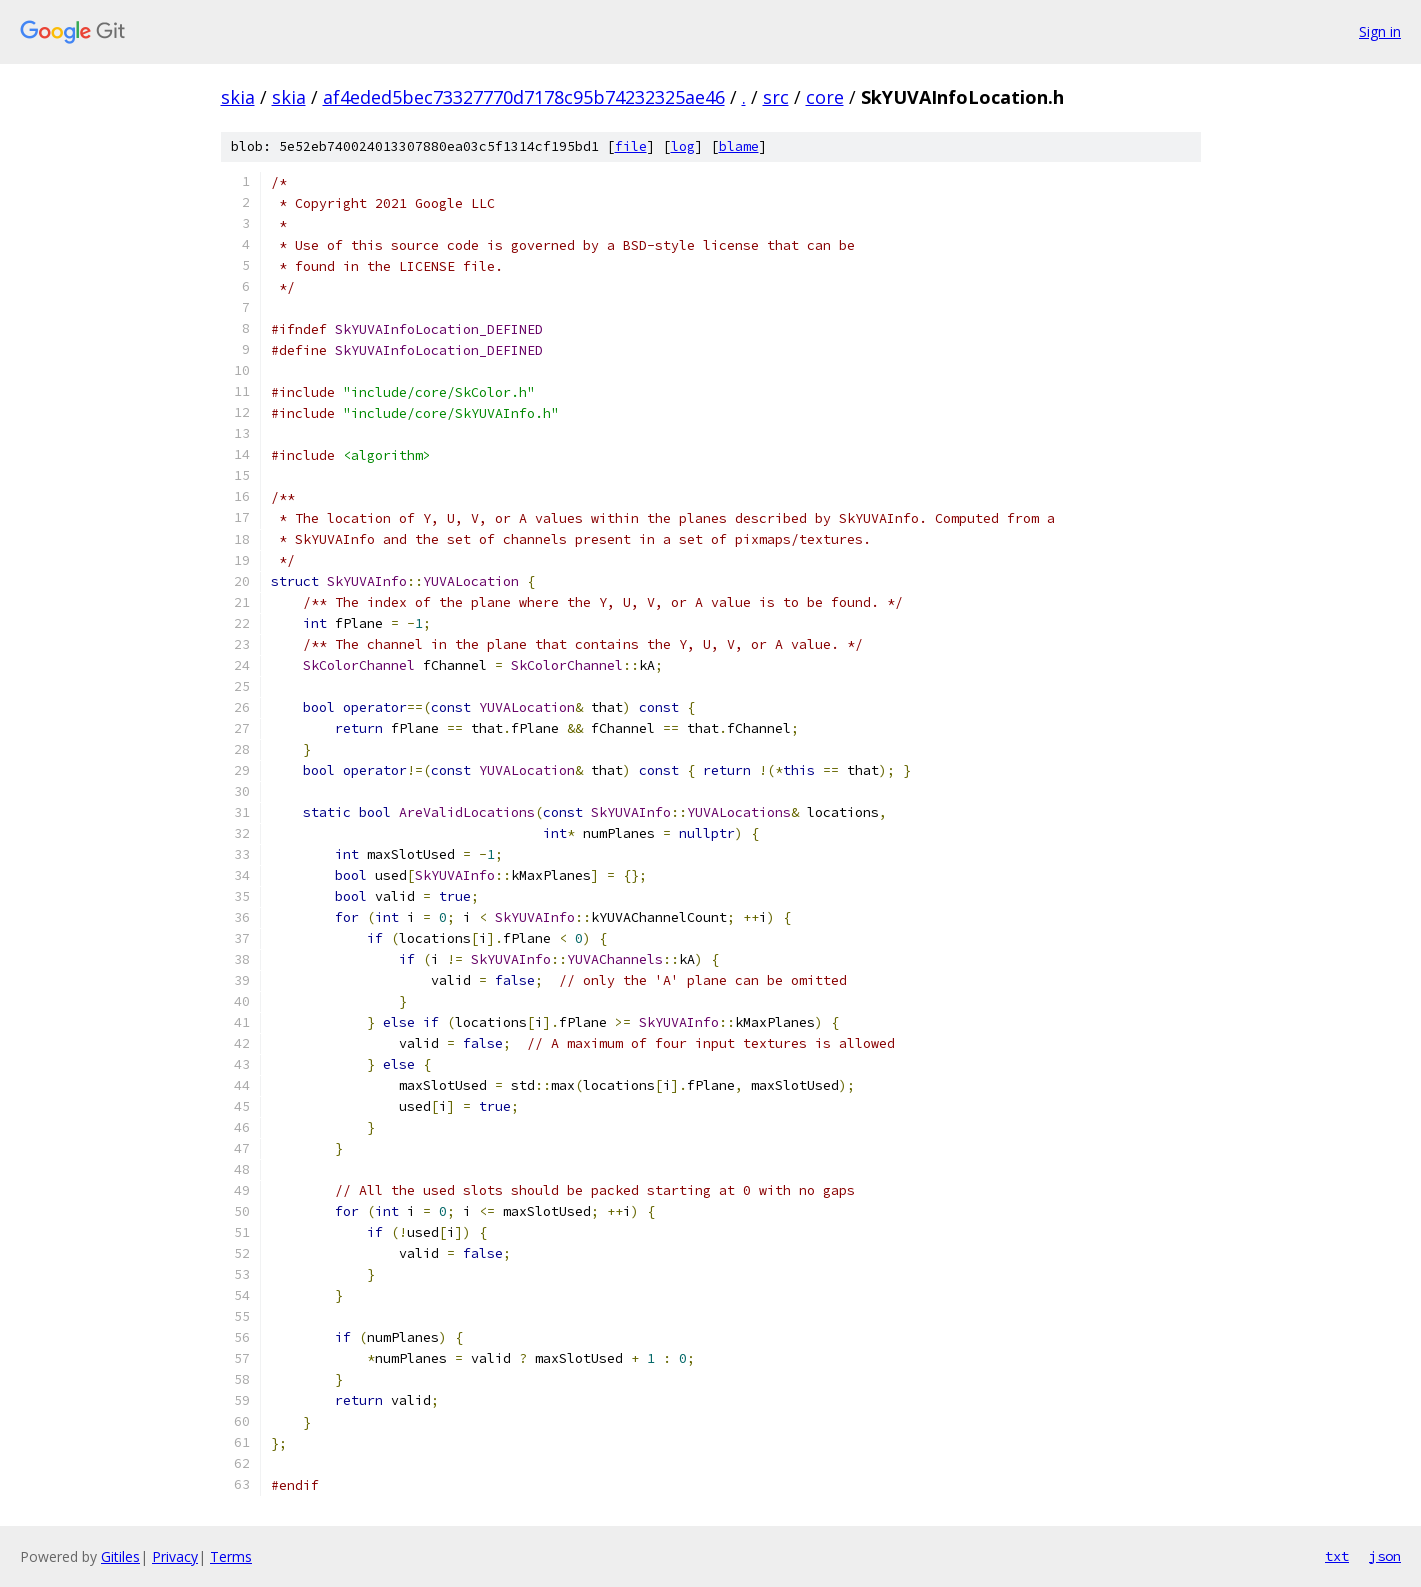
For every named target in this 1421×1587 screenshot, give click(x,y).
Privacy (175, 1556)
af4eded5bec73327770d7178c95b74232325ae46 (524, 97)
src (776, 97)
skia (238, 97)
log (683, 146)
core (825, 97)
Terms (231, 1556)
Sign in (1380, 31)
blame (739, 146)
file (631, 146)
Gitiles (120, 1556)
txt (1337, 1556)
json (1385, 1556)
